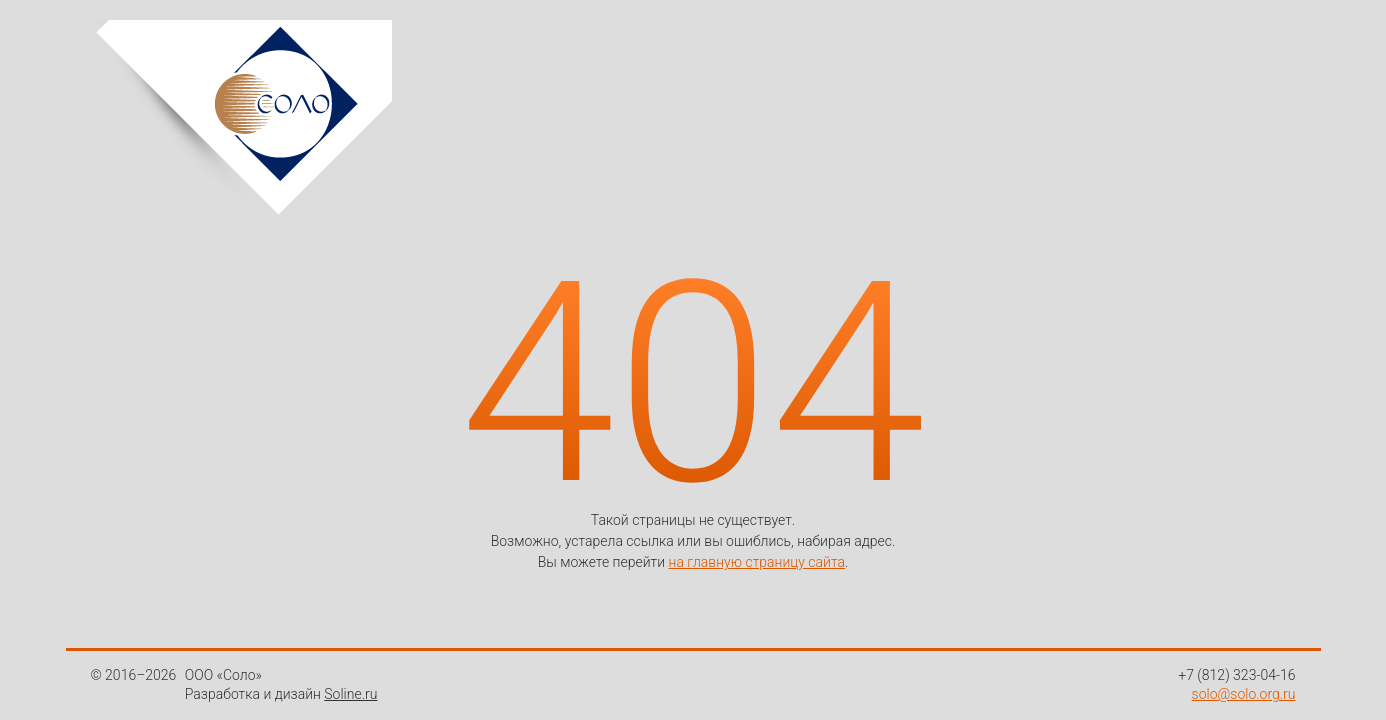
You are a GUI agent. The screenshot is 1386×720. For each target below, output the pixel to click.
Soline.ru (350, 694)
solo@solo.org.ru (1244, 694)
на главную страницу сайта (757, 562)
